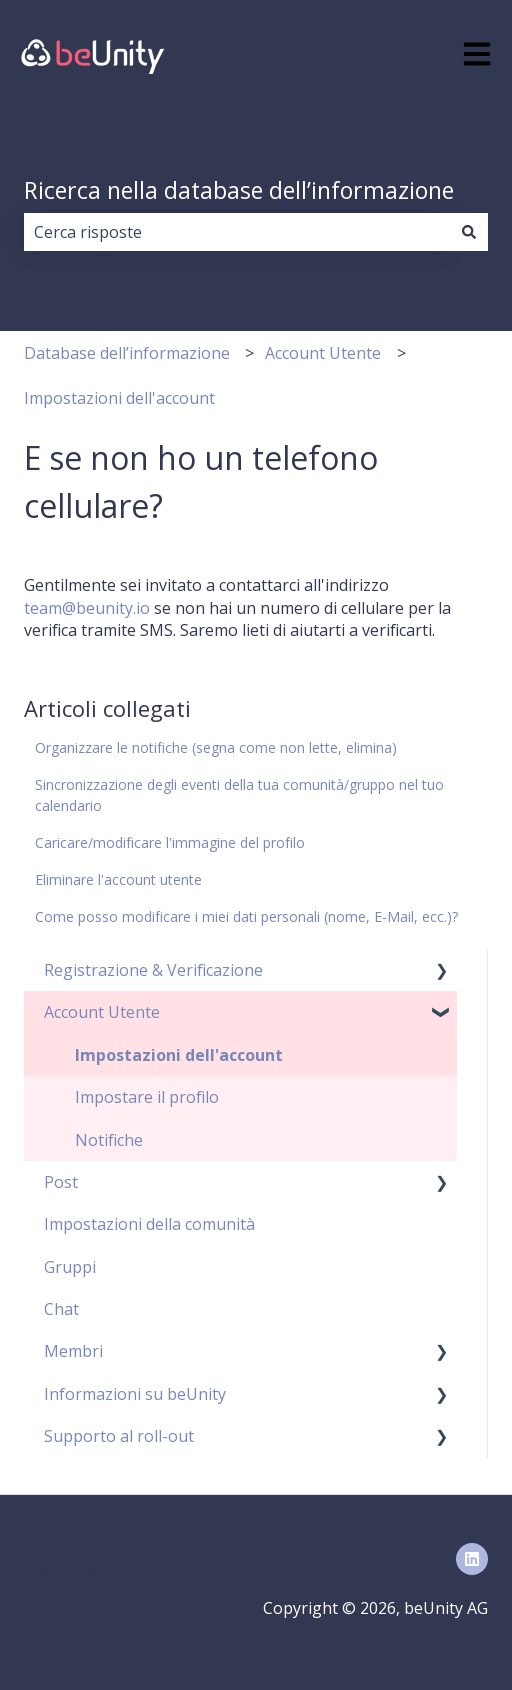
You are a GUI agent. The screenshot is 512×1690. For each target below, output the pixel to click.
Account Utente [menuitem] (102, 1012)
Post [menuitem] (61, 1182)
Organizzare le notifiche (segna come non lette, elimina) (216, 747)
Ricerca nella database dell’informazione (239, 190)
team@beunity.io (87, 608)
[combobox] (237, 232)
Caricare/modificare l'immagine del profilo (170, 842)
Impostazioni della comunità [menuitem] (149, 1224)
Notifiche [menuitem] (109, 1140)
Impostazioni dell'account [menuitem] (179, 1055)
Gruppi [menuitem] (70, 1267)
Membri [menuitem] (73, 1351)
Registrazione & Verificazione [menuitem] (153, 970)
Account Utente (323, 353)
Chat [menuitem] (61, 1309)
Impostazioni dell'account (119, 398)
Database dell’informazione (127, 353)
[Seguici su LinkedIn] (472, 1559)
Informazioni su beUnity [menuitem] (135, 1394)
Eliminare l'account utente (118, 879)
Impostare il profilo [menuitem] (147, 1097)
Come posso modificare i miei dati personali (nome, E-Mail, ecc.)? (246, 916)
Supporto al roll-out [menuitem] (119, 1436)
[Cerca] (469, 232)
